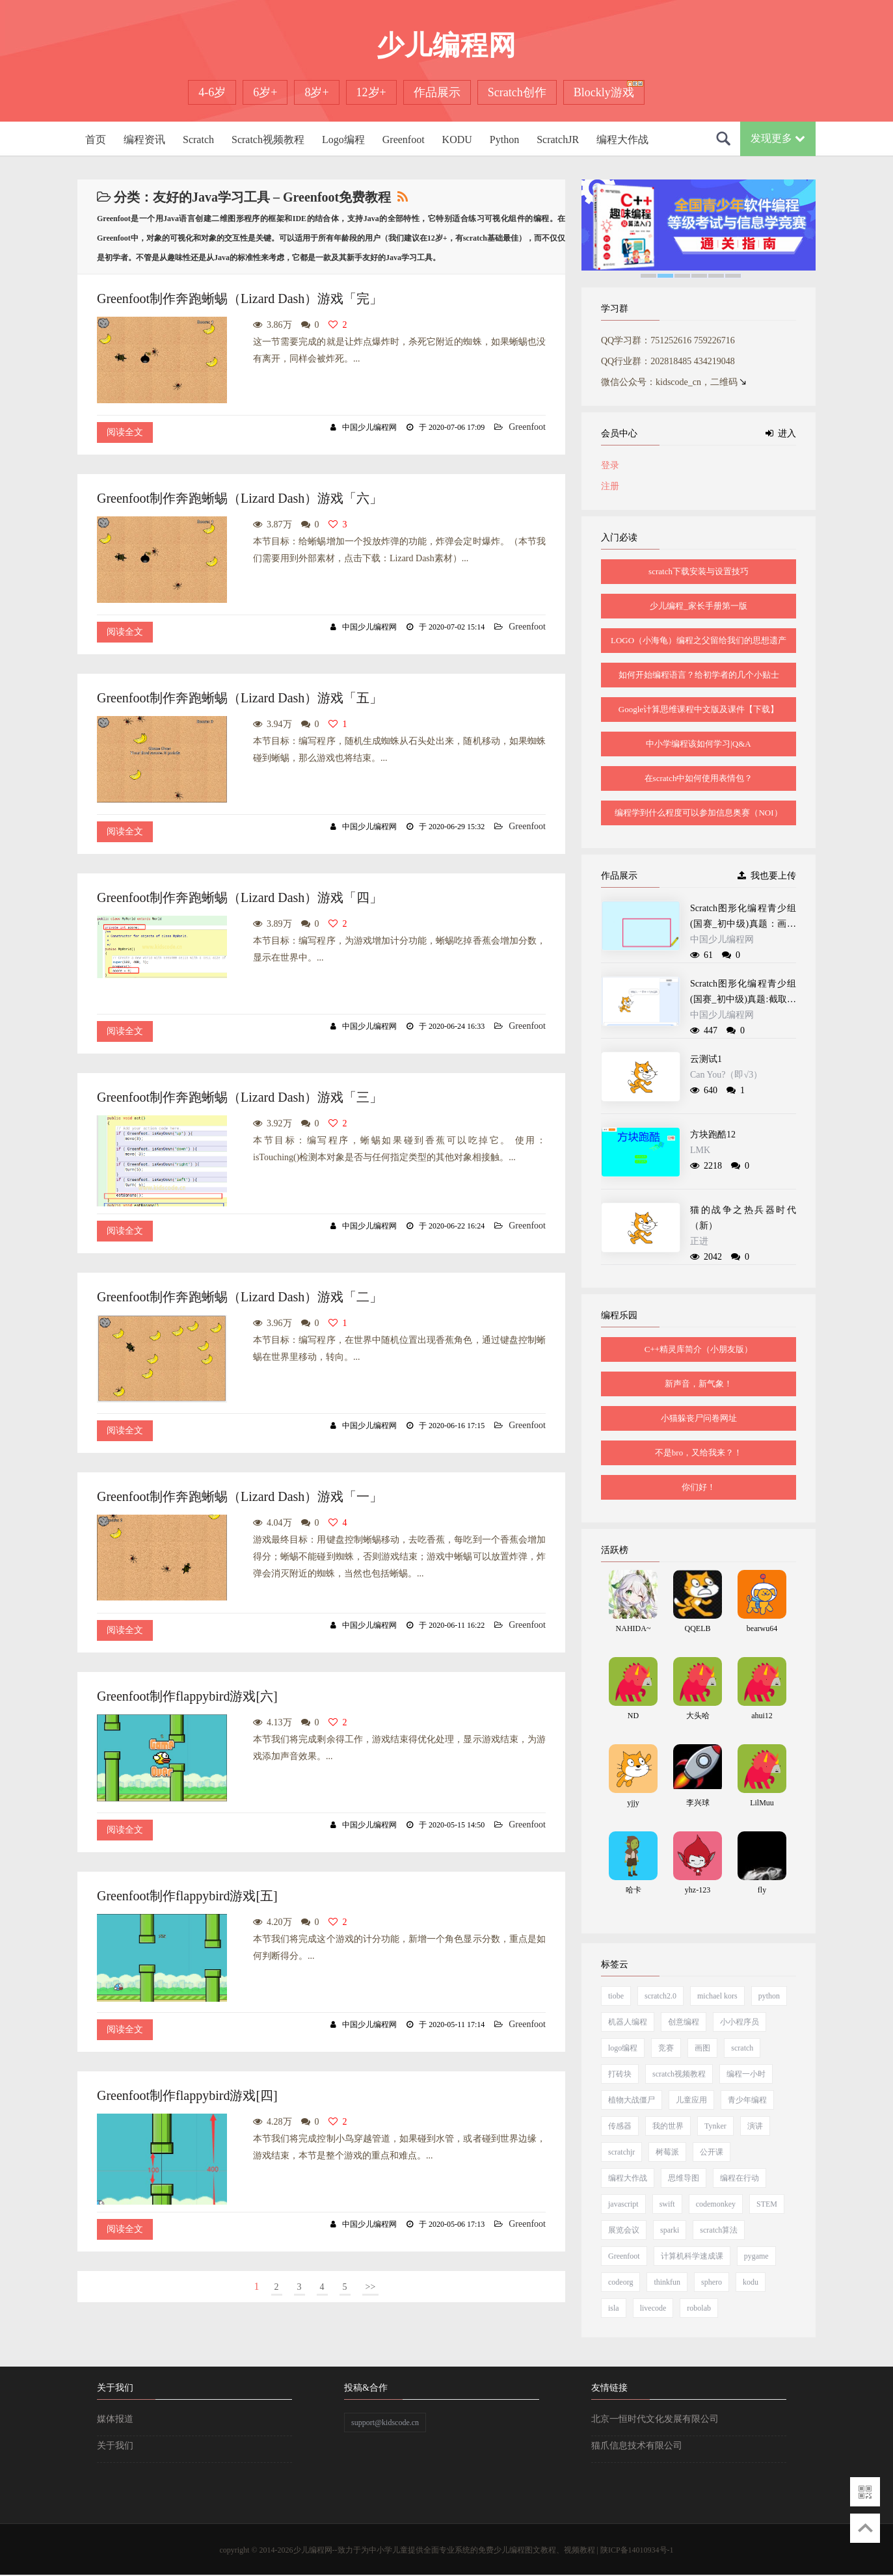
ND (633, 1715)
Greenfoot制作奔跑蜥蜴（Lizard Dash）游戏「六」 (239, 498)
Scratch (198, 139)
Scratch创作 (517, 92)
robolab (699, 2308)
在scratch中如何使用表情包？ (699, 778)
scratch (742, 2047)
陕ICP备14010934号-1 (637, 2550)
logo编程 (622, 2047)
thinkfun (667, 2282)
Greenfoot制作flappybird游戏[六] (187, 1696)
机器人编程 (627, 2021)
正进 (699, 1241)
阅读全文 (125, 432)
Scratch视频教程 (268, 139)
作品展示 (437, 92)
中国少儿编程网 (722, 939)
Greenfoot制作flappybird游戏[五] (187, 1896)
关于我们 (115, 2445)
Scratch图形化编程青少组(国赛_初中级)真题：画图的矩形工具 (743, 923)
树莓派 (667, 2152)
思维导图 (683, 2178)
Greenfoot (403, 139)
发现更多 (778, 138)
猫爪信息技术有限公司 (636, 2445)
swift (667, 2204)
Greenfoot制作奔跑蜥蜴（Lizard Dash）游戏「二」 (239, 1297)
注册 (610, 486)
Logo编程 (343, 139)
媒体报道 (115, 2419)
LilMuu (762, 1802)
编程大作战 (622, 139)
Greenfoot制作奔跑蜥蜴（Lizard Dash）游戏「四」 (239, 897)
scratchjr (621, 2152)
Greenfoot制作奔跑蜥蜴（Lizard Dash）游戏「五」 (239, 698)
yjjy (633, 1802)
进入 (781, 433)
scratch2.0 (660, 1995)
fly (762, 1889)
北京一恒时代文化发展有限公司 (655, 2419)
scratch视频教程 (679, 2073)
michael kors (717, 1995)
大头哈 (698, 1715)
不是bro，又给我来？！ (698, 1452)
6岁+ (265, 92)
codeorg (620, 2282)
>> (371, 2287)
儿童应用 (691, 2100)
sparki (669, 2230)
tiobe (616, 1995)
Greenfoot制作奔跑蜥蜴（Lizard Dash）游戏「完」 (239, 298)
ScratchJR (558, 139)
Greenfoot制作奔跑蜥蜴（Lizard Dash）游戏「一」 (239, 1496)
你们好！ (698, 1487)
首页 (95, 139)
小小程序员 (739, 2021)
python (769, 1995)
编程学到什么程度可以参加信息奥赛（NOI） (698, 812)
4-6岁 (212, 92)
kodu (750, 2282)
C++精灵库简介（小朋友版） (699, 1349)
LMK (700, 1150)
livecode (653, 2308)
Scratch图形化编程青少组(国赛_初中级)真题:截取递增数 (743, 999)
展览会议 (623, 2230)
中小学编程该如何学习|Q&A (698, 744)
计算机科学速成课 (692, 2256)
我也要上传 (767, 876)
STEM (766, 2204)
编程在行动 (739, 2178)
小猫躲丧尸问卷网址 (699, 1418)
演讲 (755, 2126)
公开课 (711, 2152)
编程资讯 (144, 139)
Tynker (715, 2126)
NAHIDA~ (633, 1628)
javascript (623, 2204)
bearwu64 (762, 1628)
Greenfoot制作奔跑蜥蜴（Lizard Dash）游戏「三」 (239, 1097)
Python (504, 139)
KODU (457, 139)
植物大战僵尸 (631, 2100)
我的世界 (668, 2126)
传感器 (620, 2126)
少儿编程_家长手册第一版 (698, 606)
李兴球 (698, 1802)
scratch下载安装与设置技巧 (698, 571)
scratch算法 (719, 2230)
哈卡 (633, 1889)
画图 (702, 2047)
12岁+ (371, 92)
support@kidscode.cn (385, 2422)
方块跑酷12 (713, 1134)
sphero (711, 2282)
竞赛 (666, 2047)
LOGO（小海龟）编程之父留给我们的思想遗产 (698, 640)
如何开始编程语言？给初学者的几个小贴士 (699, 675)
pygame (756, 2256)
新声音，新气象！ (698, 1383)
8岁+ (316, 92)
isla (613, 2308)
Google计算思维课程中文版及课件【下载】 (699, 709)
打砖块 (620, 2073)
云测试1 (706, 1059)
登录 (610, 465)
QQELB (698, 1628)
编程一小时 (746, 2073)
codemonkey (716, 2204)
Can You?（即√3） (726, 1075)
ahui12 (762, 1715)
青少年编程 (747, 2100)
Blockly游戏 (604, 92)
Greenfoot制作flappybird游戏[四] (187, 2095)
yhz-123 (697, 1889)
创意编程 (683, 2021)
